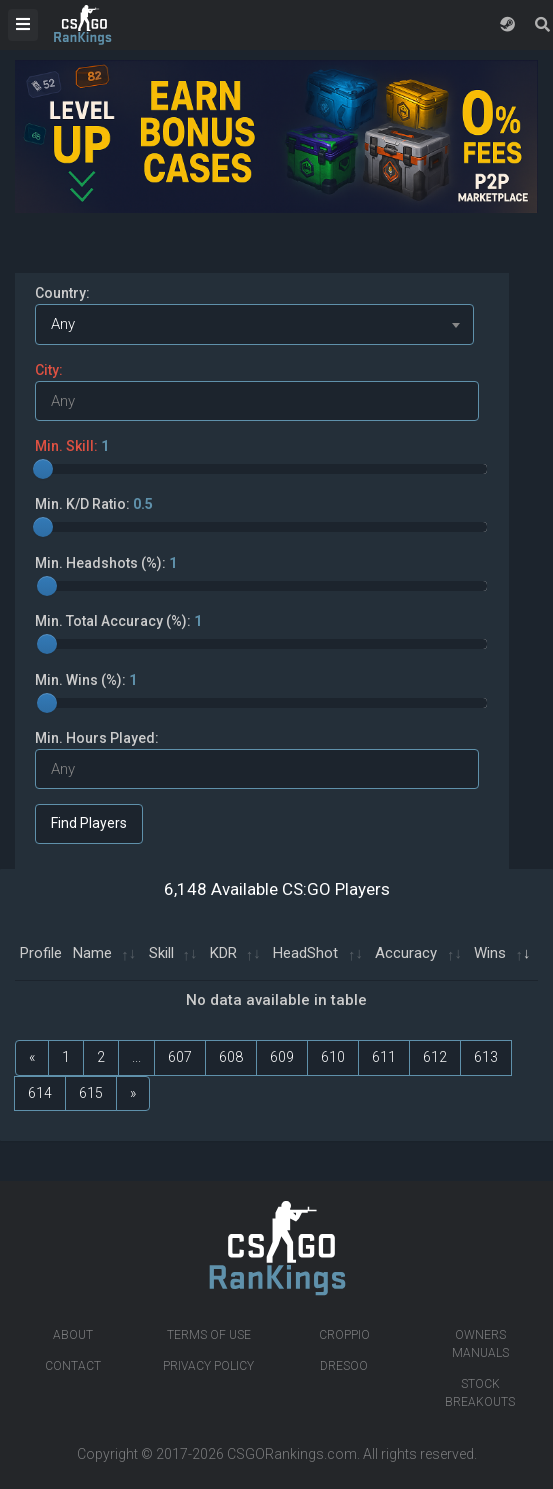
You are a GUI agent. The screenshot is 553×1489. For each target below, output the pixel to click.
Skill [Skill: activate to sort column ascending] (161, 953)
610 (333, 1057)
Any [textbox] (63, 324)
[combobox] (254, 324)
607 (180, 1057)
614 (40, 1093)
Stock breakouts (480, 1393)
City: (49, 370)
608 (231, 1057)
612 (435, 1057)
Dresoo (344, 1366)
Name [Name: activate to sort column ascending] (92, 953)
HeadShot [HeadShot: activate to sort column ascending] (305, 953)
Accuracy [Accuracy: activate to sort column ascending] (406, 953)
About (73, 1335)
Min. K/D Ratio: (94, 504)
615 (91, 1093)
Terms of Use (209, 1335)
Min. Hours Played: (97, 738)
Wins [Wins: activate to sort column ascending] (490, 953)
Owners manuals (480, 1344)
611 (384, 1057)
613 (486, 1057)
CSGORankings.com (292, 1454)
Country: (62, 293)
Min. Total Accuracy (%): (118, 621)
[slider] (43, 469)
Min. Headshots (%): (106, 563)
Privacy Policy (208, 1366)
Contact (73, 1366)
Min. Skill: (72, 446)
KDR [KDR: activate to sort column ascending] (223, 953)
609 (282, 1057)
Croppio (344, 1335)
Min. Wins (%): (86, 680)
